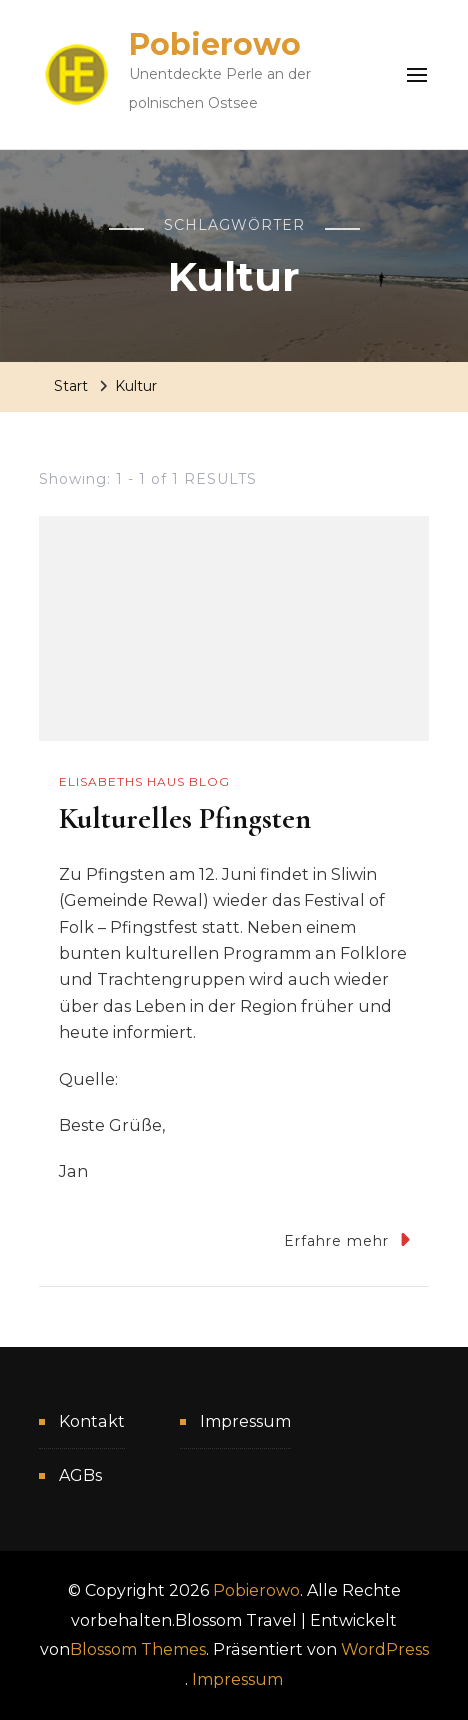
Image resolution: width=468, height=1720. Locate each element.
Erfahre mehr (347, 1239)
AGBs (80, 1475)
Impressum (245, 1421)
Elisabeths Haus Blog (144, 781)
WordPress (385, 1649)
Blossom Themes (138, 1649)
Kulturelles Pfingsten (185, 818)
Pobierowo (215, 44)
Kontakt (92, 1421)
